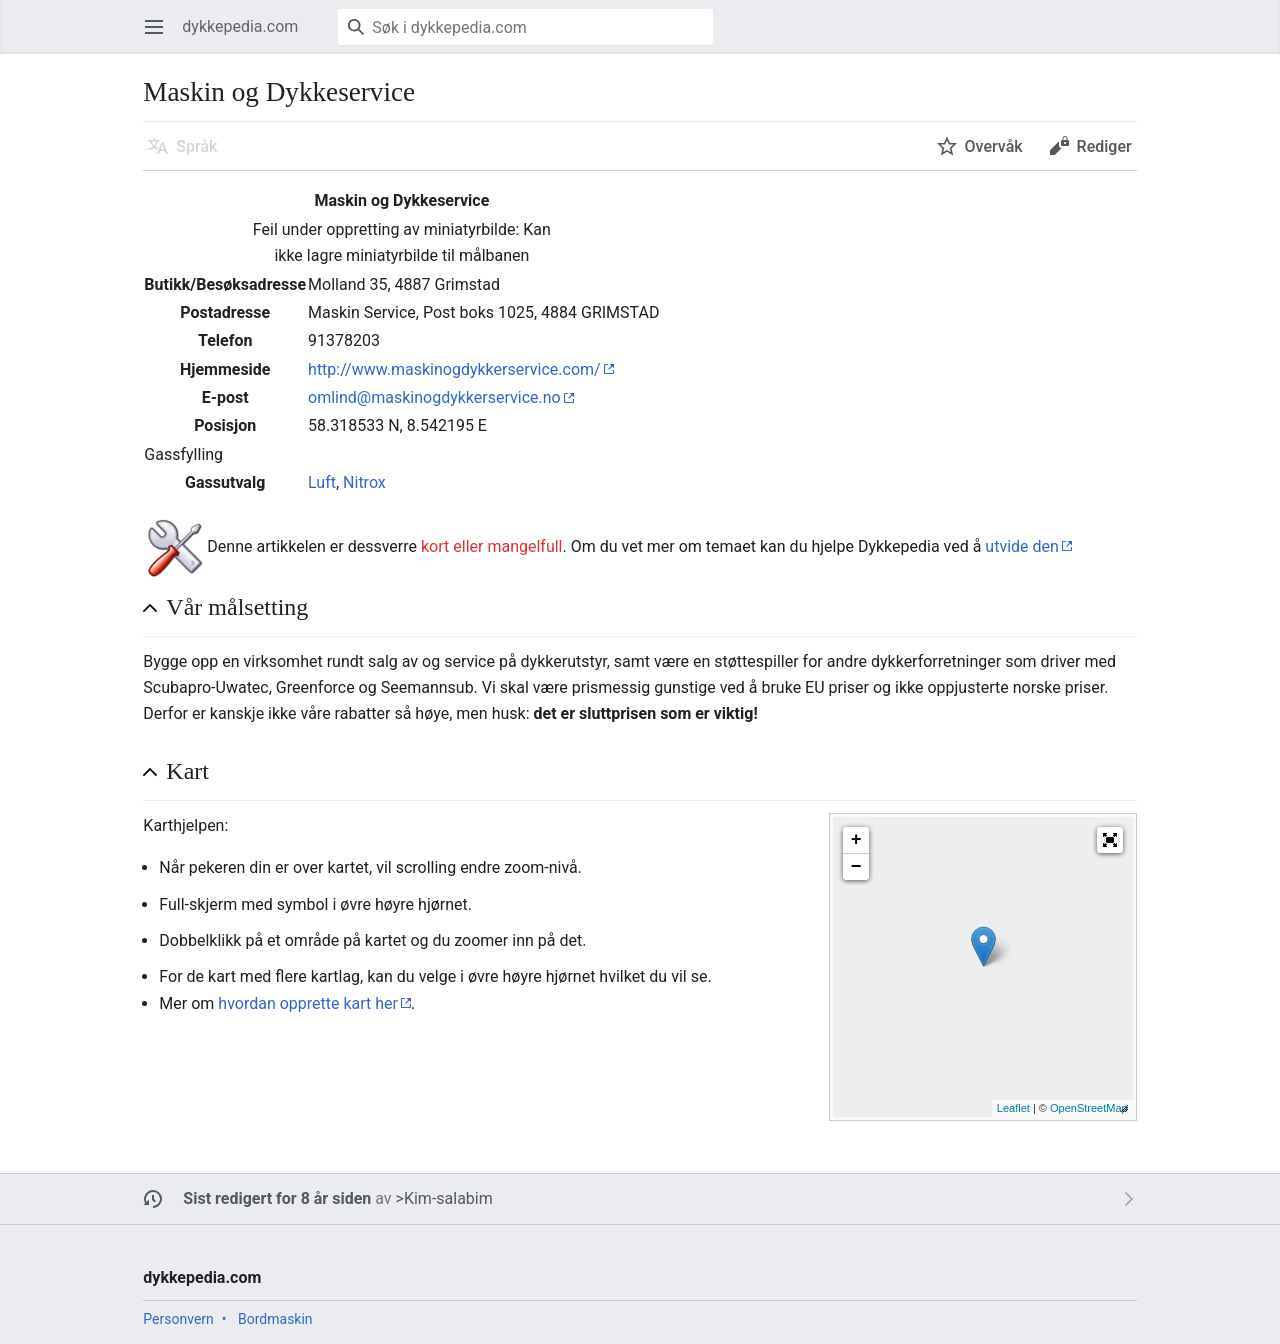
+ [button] (856, 840)
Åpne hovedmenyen (160, 36)
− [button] (856, 867)
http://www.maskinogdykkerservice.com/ (454, 369)
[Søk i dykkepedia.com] (525, 27)
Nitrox (364, 482)
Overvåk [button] (994, 146)
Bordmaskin (275, 1319)
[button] (1110, 840)
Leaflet (1013, 1108)
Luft (322, 482)
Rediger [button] (1104, 146)
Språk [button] (196, 146)
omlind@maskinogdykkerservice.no (434, 397)
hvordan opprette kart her (308, 1003)
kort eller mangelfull (491, 546)
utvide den (1022, 546)
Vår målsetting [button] (237, 607)
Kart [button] (187, 771)
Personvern (178, 1319)
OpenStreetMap (1089, 1108)
